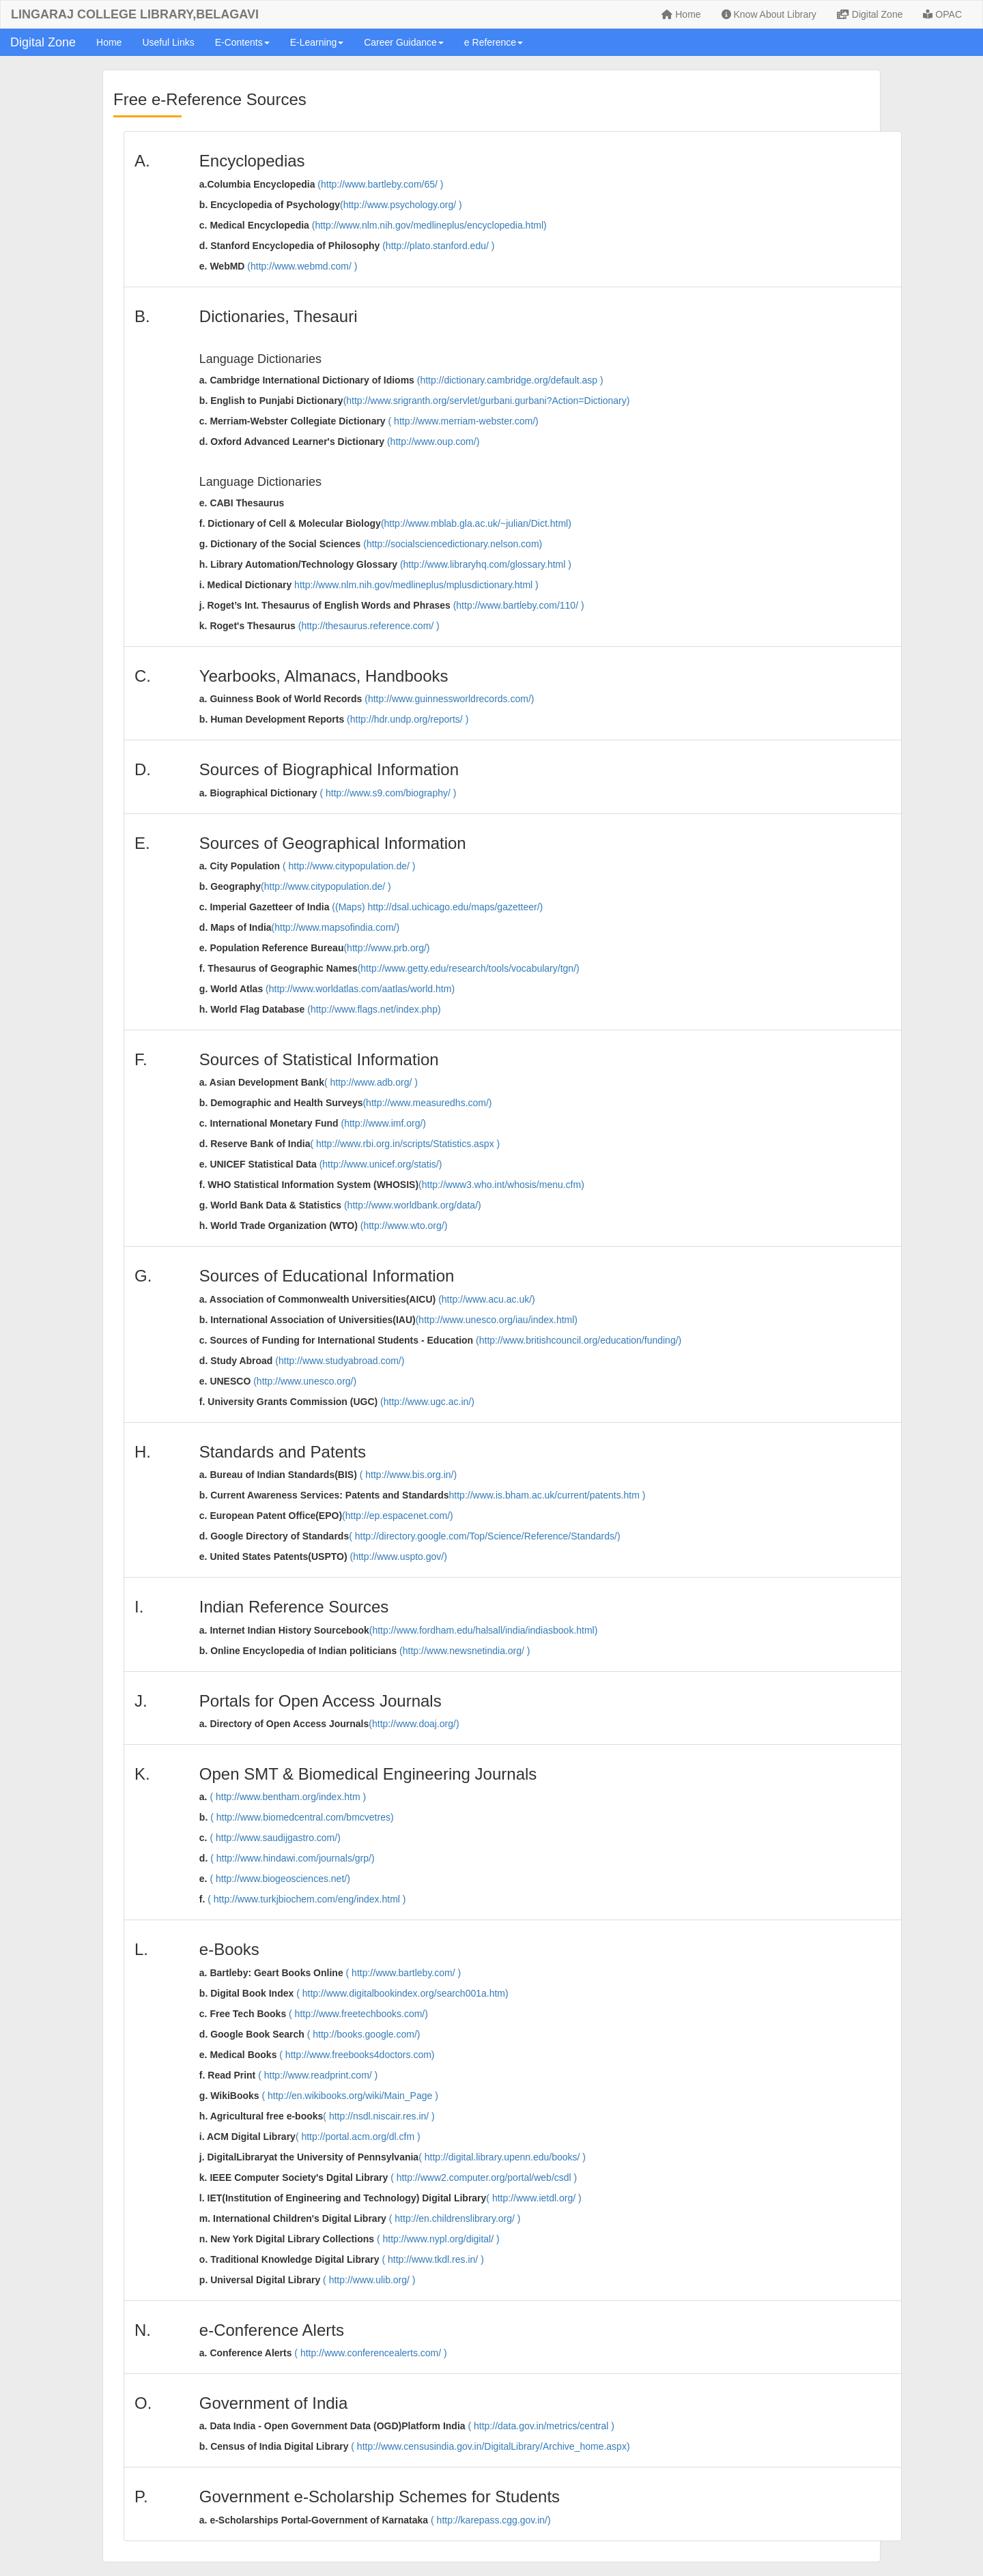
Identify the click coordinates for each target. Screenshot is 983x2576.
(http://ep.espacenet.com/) (397, 1515)
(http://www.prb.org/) (386, 947)
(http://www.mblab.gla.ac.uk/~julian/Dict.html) (476, 523)
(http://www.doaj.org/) (414, 1723)
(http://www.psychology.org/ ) (401, 204)
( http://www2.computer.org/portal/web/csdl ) (483, 2177)
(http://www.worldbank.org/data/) (412, 1205)
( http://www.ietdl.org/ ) (533, 2198)
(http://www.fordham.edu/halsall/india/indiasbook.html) (483, 1630)
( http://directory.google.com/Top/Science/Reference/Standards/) (484, 1536)
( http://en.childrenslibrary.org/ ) (455, 2218)
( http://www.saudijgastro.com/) (275, 1837)
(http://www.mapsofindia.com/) (336, 927)
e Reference (493, 42)
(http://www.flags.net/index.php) (373, 1009)
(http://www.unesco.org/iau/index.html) (497, 1319)
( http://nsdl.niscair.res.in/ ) (378, 2116)
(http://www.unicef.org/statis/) (380, 1164)
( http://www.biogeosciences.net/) (280, 1878)
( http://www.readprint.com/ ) (317, 2075)
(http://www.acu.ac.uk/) (486, 1299)
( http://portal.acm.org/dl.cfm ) (358, 2136)
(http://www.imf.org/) (383, 1123)
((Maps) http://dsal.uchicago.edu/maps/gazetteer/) (437, 906)
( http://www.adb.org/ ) (371, 1082)
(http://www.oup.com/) (433, 441)
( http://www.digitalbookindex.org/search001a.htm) (402, 1993)
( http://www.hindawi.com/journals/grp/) (292, 1858)
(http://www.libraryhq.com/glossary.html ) (485, 564)
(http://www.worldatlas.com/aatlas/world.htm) (360, 988)
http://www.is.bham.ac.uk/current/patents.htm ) (547, 1495)
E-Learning (317, 42)
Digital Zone (870, 14)
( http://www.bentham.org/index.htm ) (288, 1796)
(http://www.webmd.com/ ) (302, 266)
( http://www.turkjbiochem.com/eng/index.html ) (306, 1899)
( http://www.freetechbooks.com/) (358, 2013)
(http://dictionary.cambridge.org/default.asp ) (510, 380)
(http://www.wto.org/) (404, 1225)
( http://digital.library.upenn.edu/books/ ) (502, 2157)
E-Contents (242, 42)
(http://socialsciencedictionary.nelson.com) (452, 543)
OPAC (942, 14)
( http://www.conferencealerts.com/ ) (370, 2352)
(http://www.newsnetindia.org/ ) (464, 1650)
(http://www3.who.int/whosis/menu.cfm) (501, 1184)
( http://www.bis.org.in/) (408, 1474)
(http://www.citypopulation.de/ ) (326, 886)
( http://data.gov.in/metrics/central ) (541, 2425)
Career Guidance (404, 42)
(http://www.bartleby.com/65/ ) (380, 184)
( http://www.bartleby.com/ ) (403, 1972)
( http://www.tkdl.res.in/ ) (432, 2259)
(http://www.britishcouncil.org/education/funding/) (578, 1340)
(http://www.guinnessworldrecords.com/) (449, 698)
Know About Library (769, 14)
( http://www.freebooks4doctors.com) (356, 2054)
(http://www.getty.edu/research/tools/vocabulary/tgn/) (469, 968)
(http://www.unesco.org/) (304, 1381)
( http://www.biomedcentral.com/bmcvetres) (301, 1817)
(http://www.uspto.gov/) (398, 1556)
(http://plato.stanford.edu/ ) (438, 245)
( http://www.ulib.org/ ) (369, 2279)
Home (680, 14)
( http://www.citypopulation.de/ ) (349, 865)
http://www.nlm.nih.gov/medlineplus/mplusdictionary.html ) (416, 584)
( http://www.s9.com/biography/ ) (387, 792)
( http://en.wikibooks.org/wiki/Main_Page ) (350, 2095)
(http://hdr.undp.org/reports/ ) (407, 719)
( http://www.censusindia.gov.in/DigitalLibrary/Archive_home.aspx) (490, 2446)
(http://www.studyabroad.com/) (339, 1360)
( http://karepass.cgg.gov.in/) (491, 2520)
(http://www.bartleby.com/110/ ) (518, 605)
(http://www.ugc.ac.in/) (427, 1401)
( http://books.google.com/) (364, 2034)
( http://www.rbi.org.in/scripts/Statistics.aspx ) (405, 1143)
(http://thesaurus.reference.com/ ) (369, 625)
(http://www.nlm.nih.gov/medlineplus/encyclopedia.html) (429, 225)
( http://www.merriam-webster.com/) (463, 421)
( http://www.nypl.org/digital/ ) (438, 2238)
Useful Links (168, 42)
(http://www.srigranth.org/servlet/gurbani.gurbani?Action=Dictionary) (486, 400)
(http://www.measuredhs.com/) (427, 1102)
